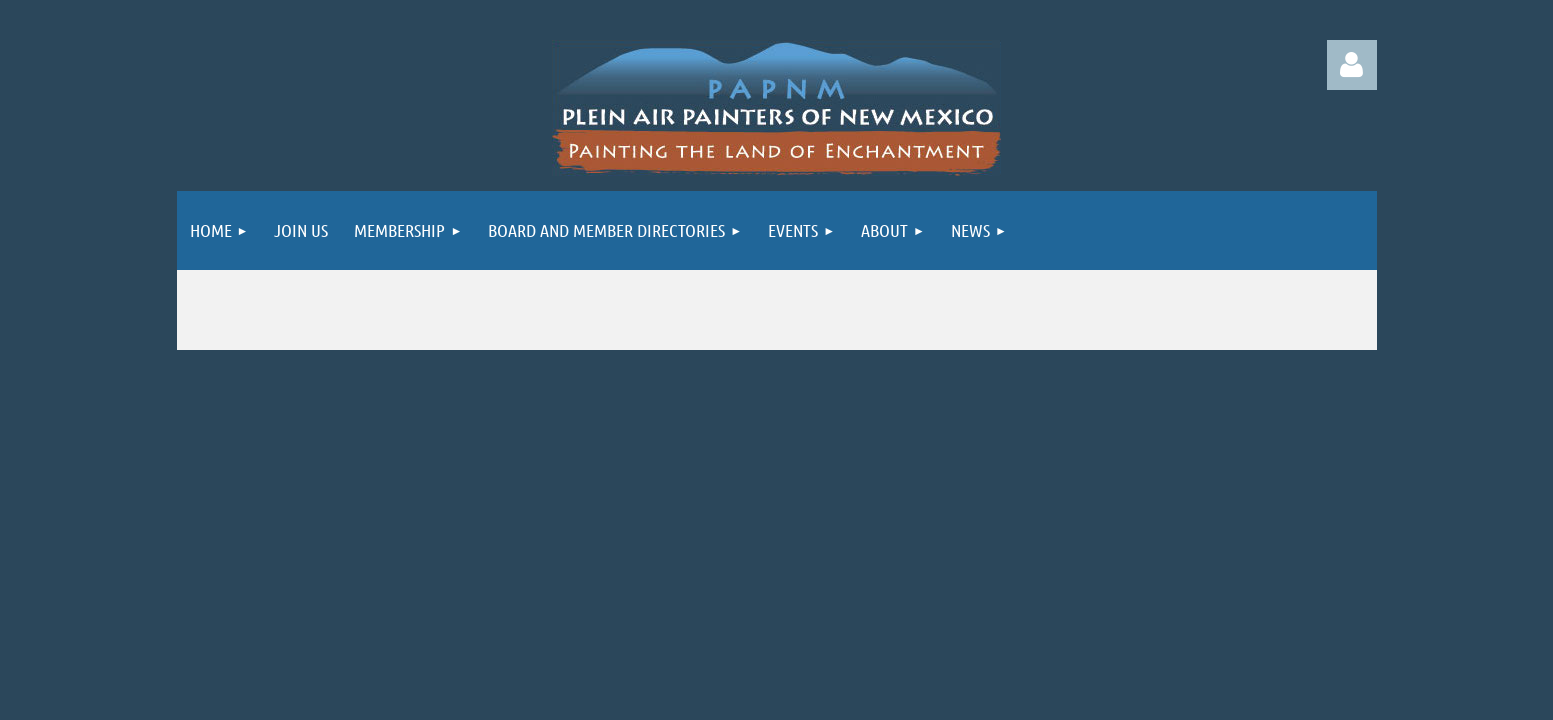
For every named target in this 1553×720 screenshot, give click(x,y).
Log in (1352, 65)
